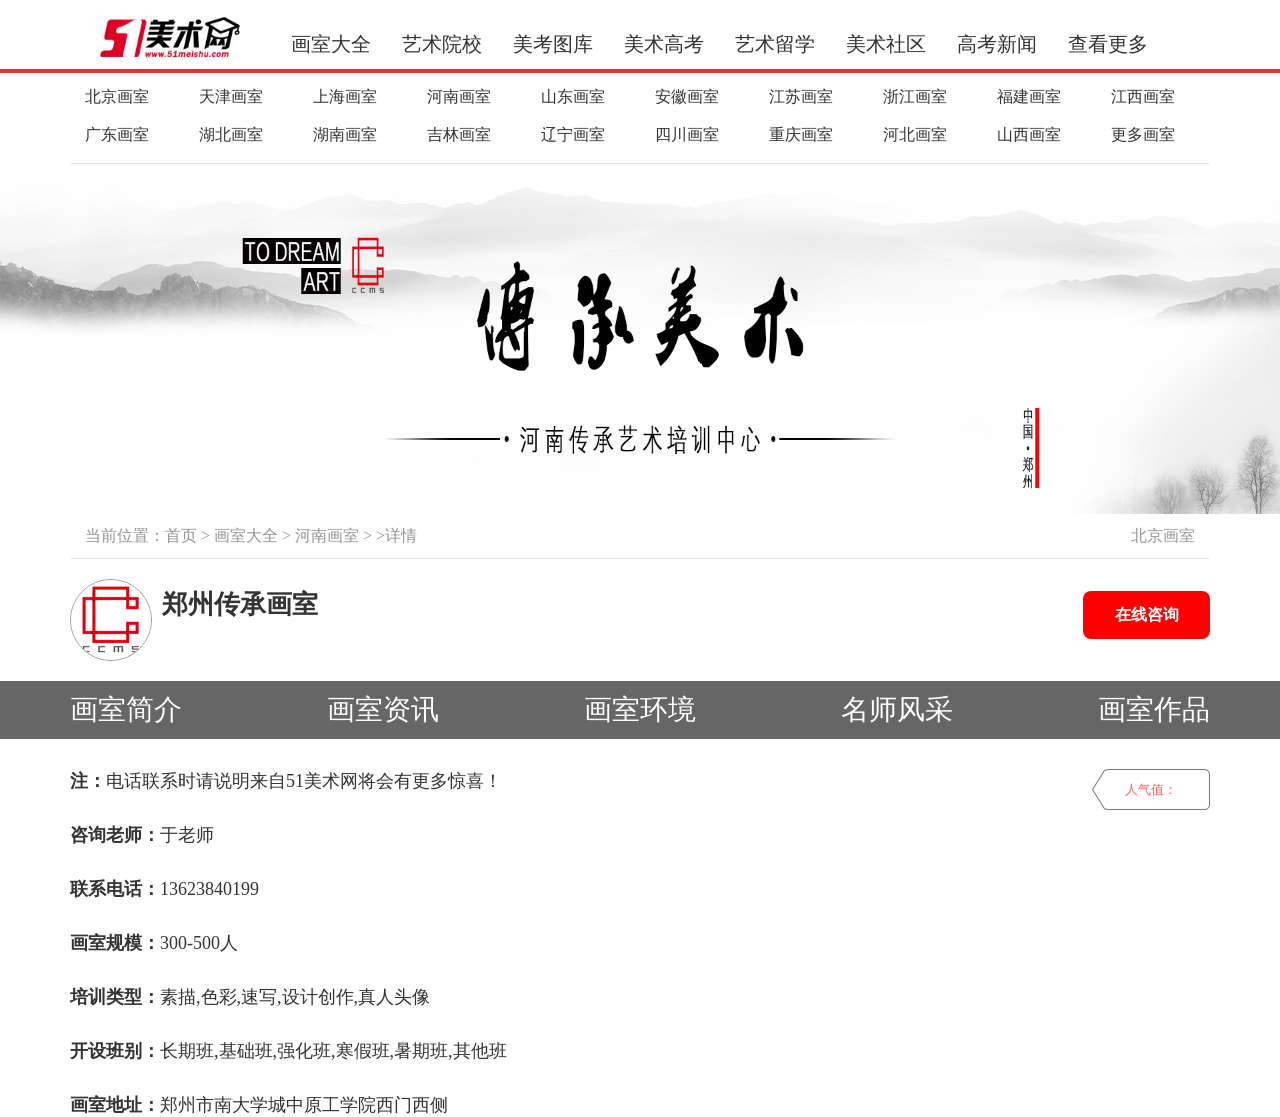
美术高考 (664, 44)
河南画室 (459, 96)
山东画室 (573, 96)
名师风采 (897, 709)
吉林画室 (459, 134)
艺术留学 (775, 44)
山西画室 (1029, 134)
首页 (181, 535)
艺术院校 (442, 44)
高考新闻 (997, 44)
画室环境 (640, 709)
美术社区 (886, 44)
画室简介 (126, 709)
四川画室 (687, 134)
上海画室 (345, 96)
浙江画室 (915, 96)
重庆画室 (801, 134)
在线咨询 (1147, 614)
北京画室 (117, 96)
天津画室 (231, 96)
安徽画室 (687, 96)
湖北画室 (231, 134)
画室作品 (1154, 709)
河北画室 (915, 134)
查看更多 (1108, 44)
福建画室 (1029, 96)
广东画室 (117, 134)
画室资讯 (383, 709)
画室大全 (331, 44)
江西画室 (1143, 96)
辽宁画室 (573, 134)
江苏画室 (801, 96)
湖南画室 (345, 134)
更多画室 (1143, 134)
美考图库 (553, 44)
